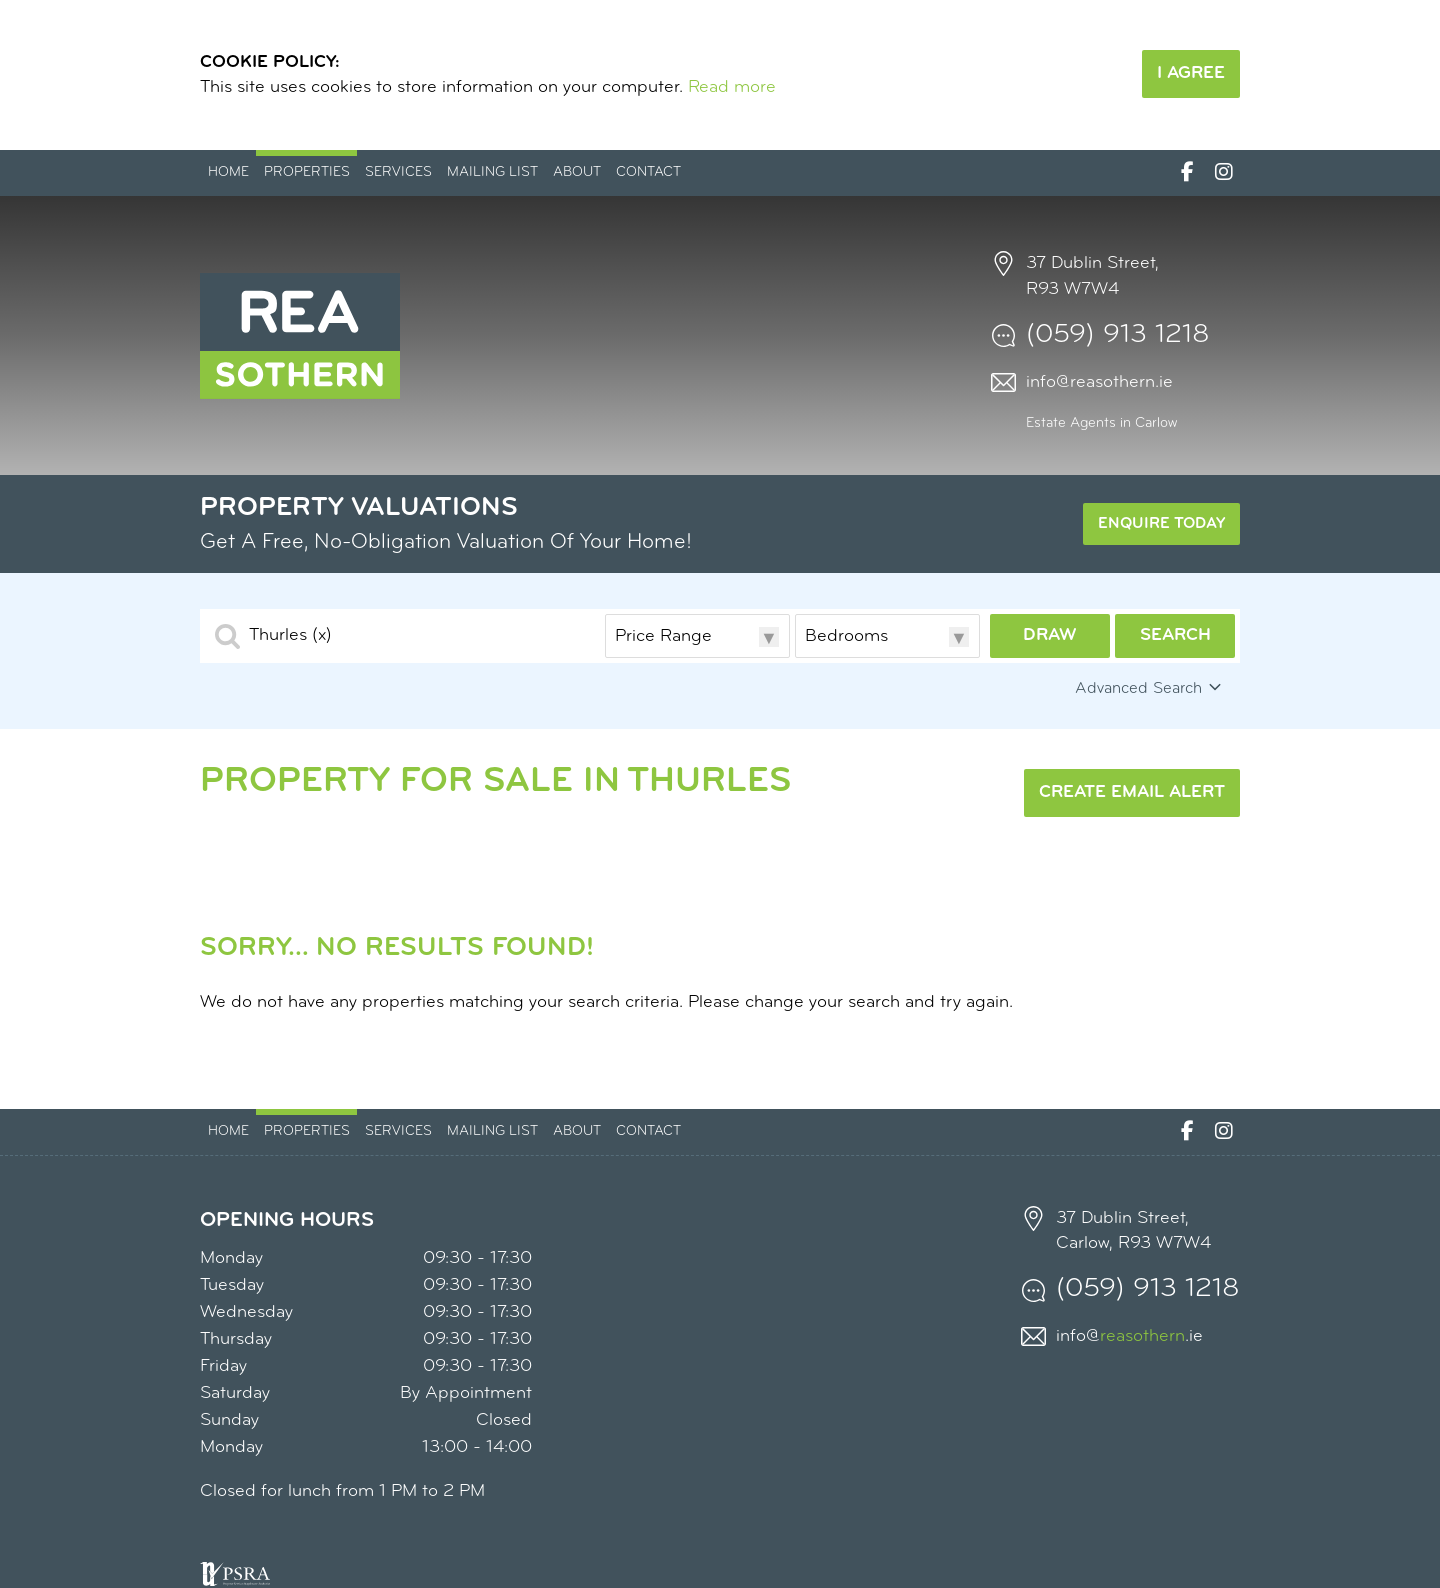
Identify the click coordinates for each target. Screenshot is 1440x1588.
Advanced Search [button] (1150, 688)
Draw (1050, 635)
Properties (307, 172)
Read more (732, 87)
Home (228, 172)
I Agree (1191, 73)
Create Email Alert (1132, 792)
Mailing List (492, 172)
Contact (648, 172)
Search (1175, 635)
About (577, 172)
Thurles (290, 636)
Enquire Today (1161, 524)
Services (398, 172)
